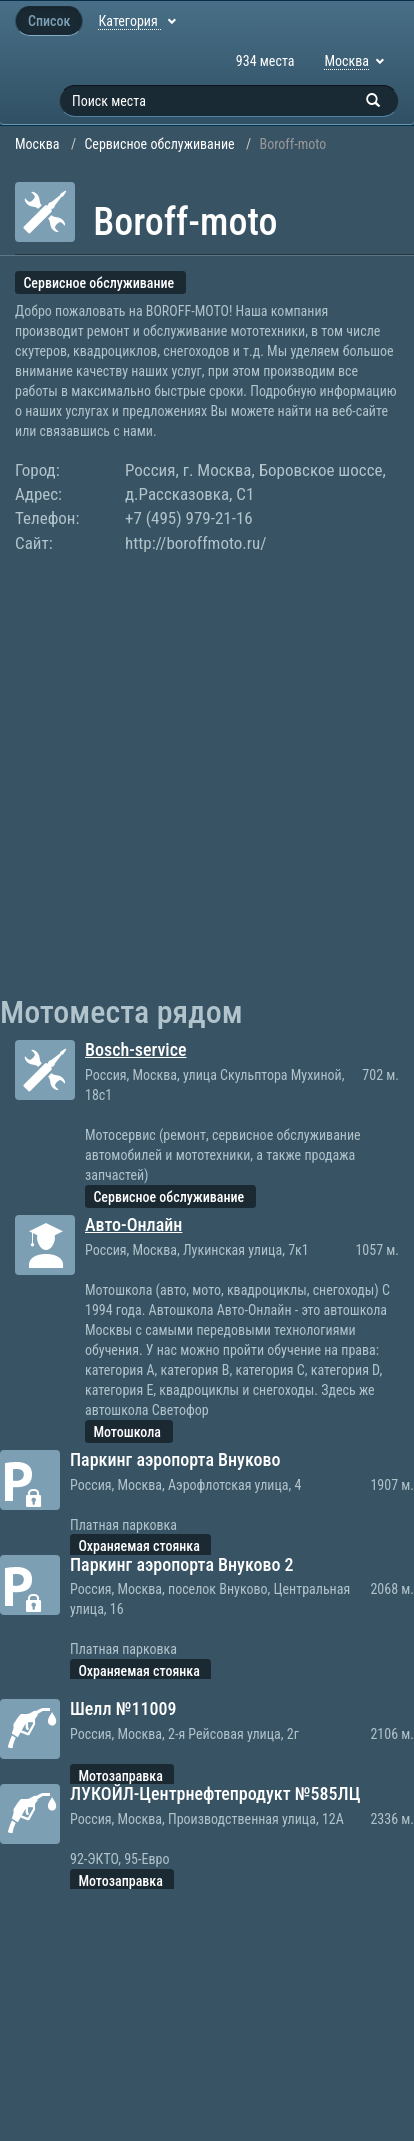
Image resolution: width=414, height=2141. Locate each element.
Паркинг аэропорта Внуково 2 (182, 1564)
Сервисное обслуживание (159, 144)
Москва (37, 144)
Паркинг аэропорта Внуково (175, 1459)
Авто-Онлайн (133, 1224)
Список (49, 21)
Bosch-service (136, 1049)
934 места (265, 61)
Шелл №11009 (123, 1708)
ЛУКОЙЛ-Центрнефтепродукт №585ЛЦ (215, 1793)
